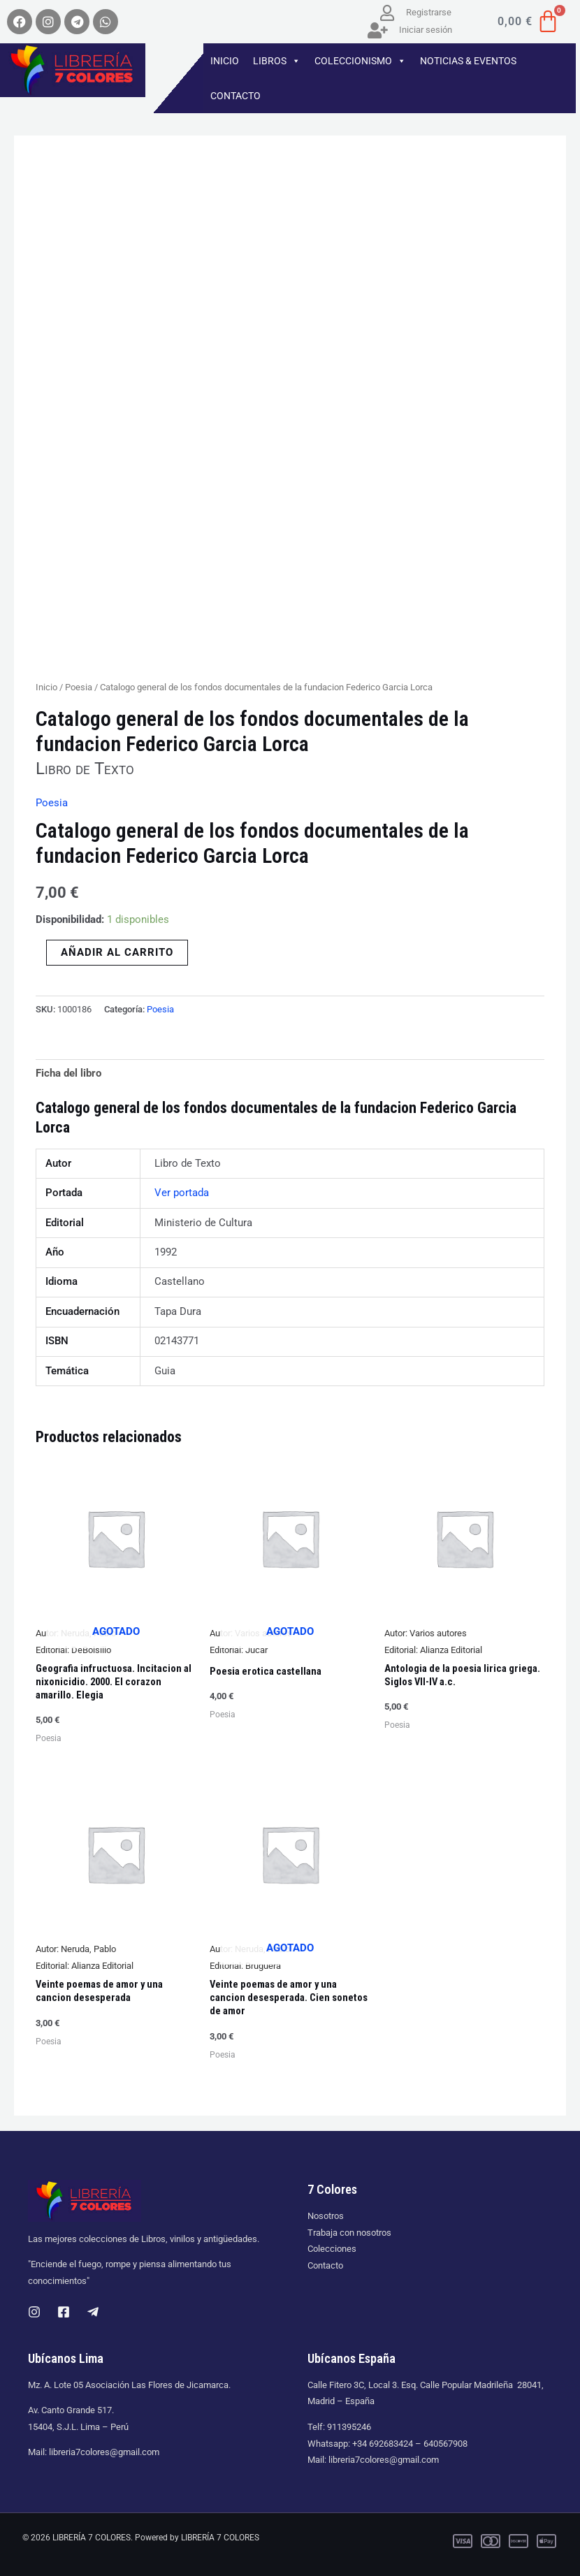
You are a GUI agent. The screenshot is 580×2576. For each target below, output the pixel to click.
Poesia (78, 687)
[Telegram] (93, 2312)
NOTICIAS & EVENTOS (468, 60)
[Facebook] (63, 2312)
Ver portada (181, 1192)
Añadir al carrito (117, 952)
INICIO (224, 60)
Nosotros (325, 2216)
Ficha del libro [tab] (68, 1073)
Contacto (325, 2265)
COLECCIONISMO (360, 60)
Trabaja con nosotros (349, 2232)
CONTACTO (235, 95)
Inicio (46, 687)
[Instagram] (34, 2312)
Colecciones (331, 2248)
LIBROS (276, 60)
